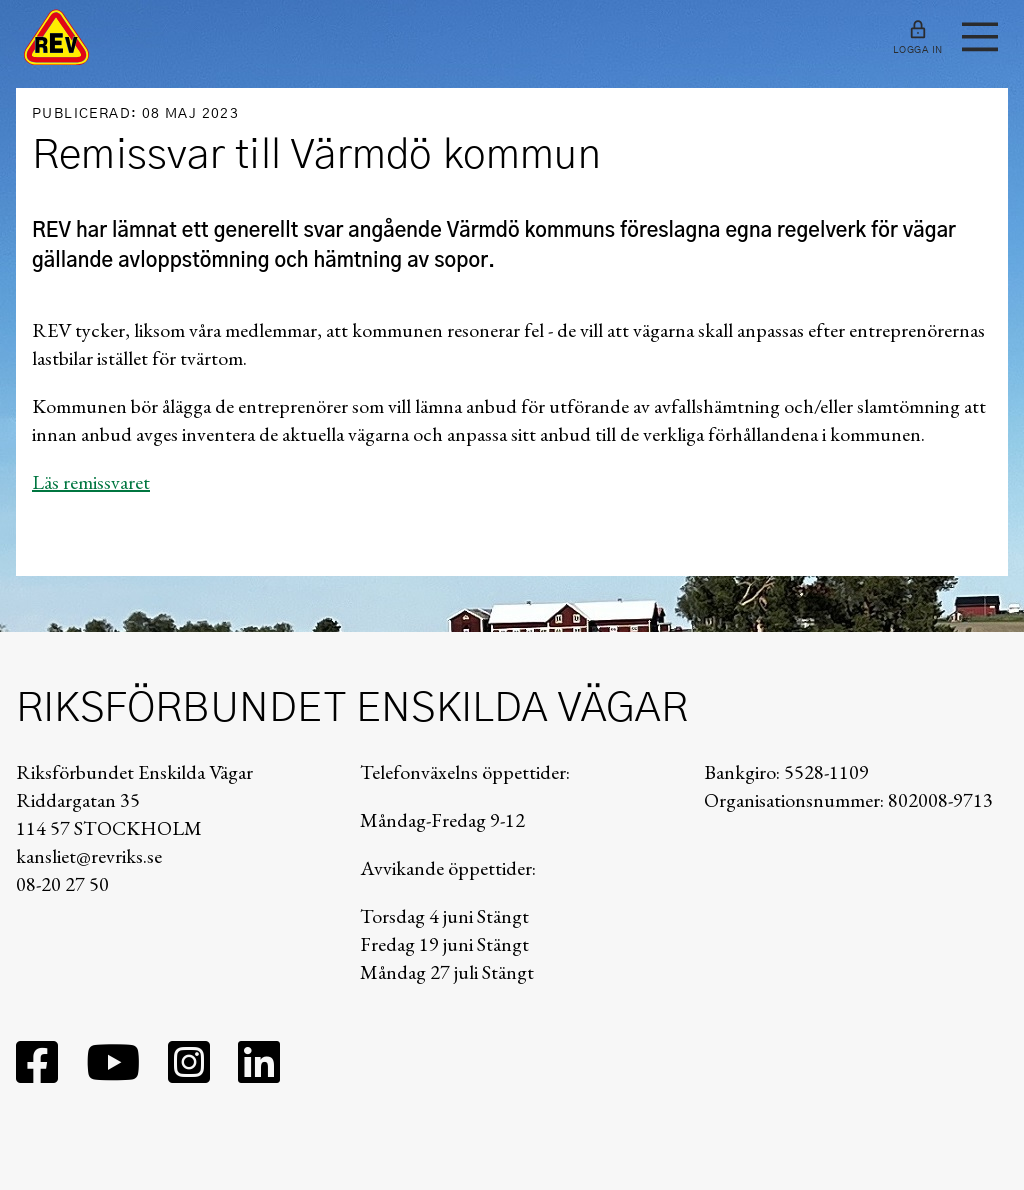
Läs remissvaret (91, 482)
